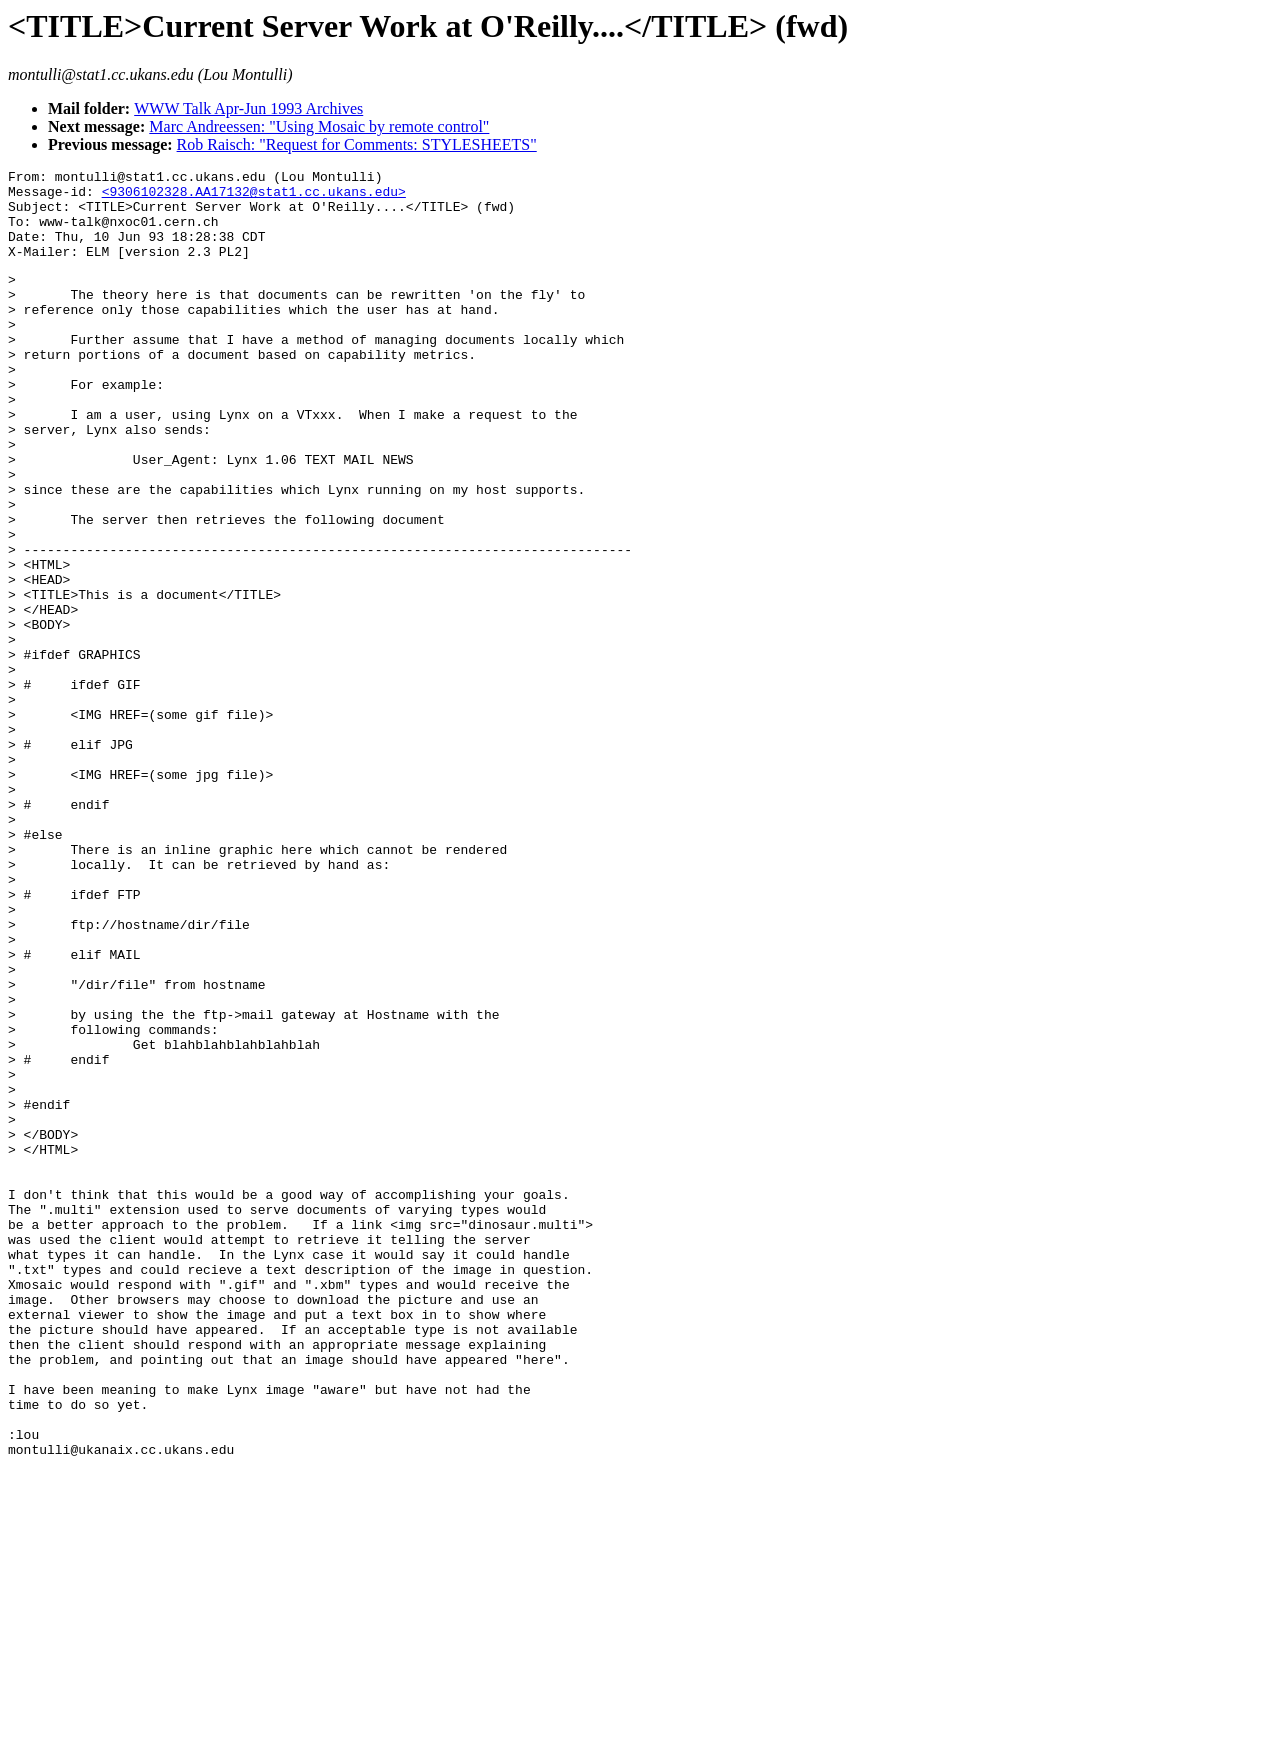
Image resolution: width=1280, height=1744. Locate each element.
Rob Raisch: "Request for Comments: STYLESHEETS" (357, 144)
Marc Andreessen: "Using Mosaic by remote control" (319, 126)
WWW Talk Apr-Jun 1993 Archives (248, 108)
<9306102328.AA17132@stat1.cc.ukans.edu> (254, 197)
